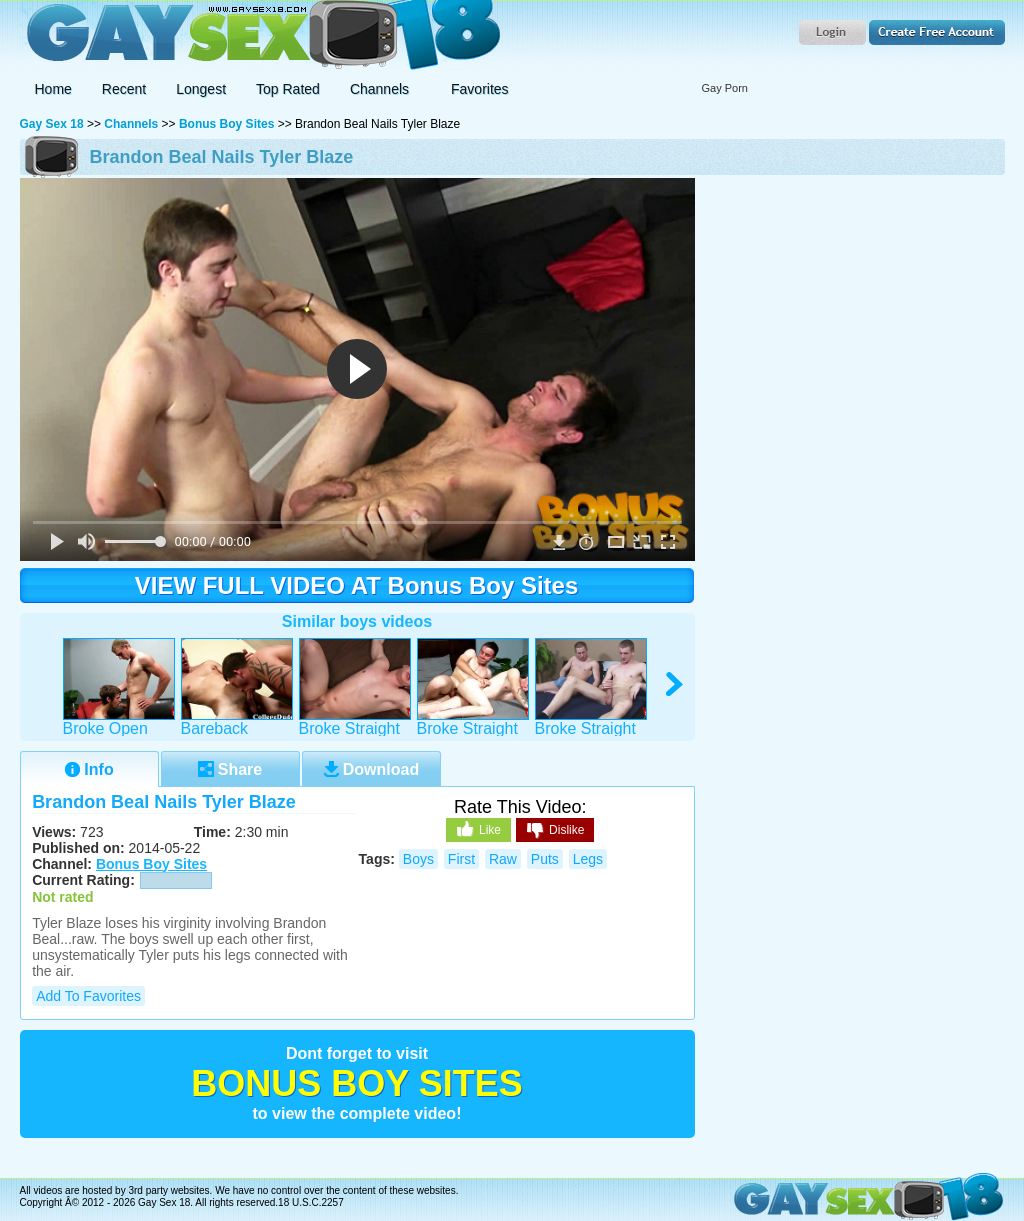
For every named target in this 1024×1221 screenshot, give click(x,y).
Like (478, 829)
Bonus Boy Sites (226, 124)
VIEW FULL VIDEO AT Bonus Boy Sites (357, 585)
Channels (131, 124)
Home (53, 89)
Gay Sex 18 (260, 35)
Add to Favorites (88, 996)
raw (503, 859)
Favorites (480, 89)
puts (545, 859)
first (461, 859)
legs (588, 859)
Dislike (555, 831)
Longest (201, 89)
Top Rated (288, 89)
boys (418, 859)
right (675, 684)
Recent (124, 89)
